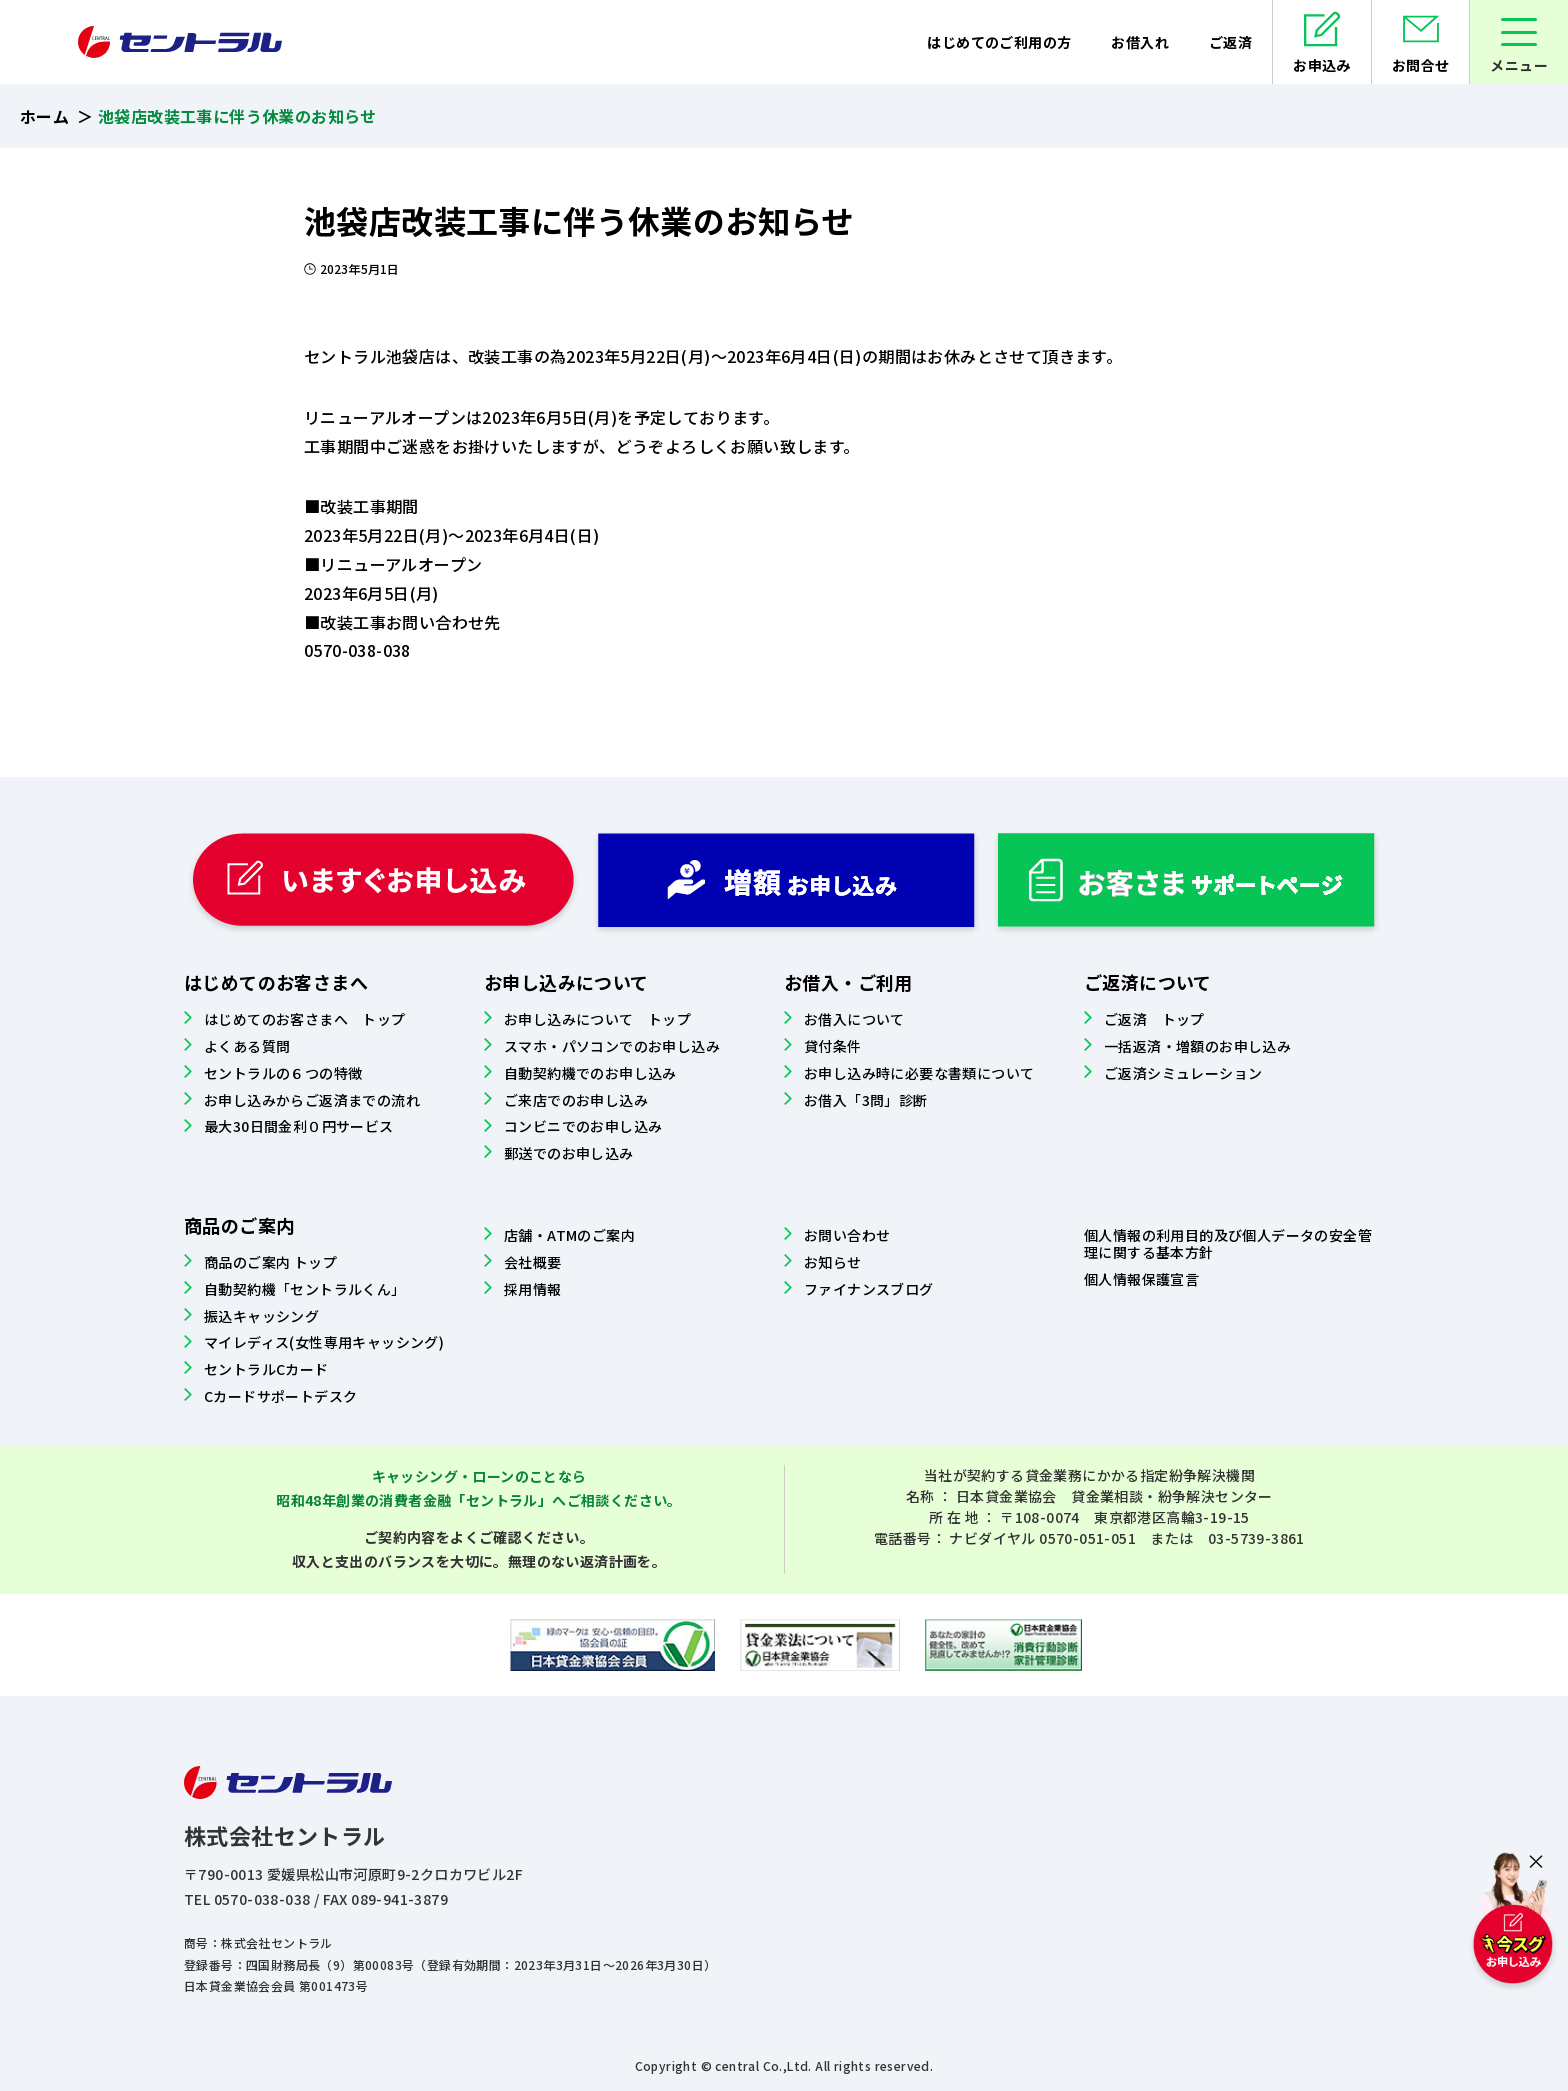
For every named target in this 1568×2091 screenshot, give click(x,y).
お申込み (1322, 65)
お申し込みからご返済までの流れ (312, 1100)
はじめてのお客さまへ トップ (305, 1019)
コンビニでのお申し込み (583, 1126)
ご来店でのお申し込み (576, 1100)
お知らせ (833, 1262)
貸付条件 (833, 1046)
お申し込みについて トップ (597, 1019)
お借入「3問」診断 (866, 1100)
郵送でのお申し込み (569, 1153)
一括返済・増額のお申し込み (1197, 1046)
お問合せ (1421, 65)
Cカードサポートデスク (280, 1396)
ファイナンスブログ (869, 1289)
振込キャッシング (261, 1316)
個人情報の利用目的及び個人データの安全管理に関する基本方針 (1228, 1243)
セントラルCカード (266, 1369)
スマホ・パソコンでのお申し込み (612, 1046)
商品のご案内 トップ (270, 1262)
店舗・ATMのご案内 (569, 1235)
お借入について (854, 1019)
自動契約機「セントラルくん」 (305, 1289)
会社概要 (533, 1262)
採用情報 (533, 1289)
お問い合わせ (847, 1235)
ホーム (44, 116)
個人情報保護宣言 (1141, 1279)
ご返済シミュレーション (1183, 1073)
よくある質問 (247, 1046)
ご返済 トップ (1154, 1019)
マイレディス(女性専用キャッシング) (324, 1342)
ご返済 (1230, 42)
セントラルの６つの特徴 (283, 1073)
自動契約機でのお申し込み (590, 1073)
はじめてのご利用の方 (999, 42)
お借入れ (1140, 42)
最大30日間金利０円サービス (299, 1126)
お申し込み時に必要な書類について (919, 1073)
